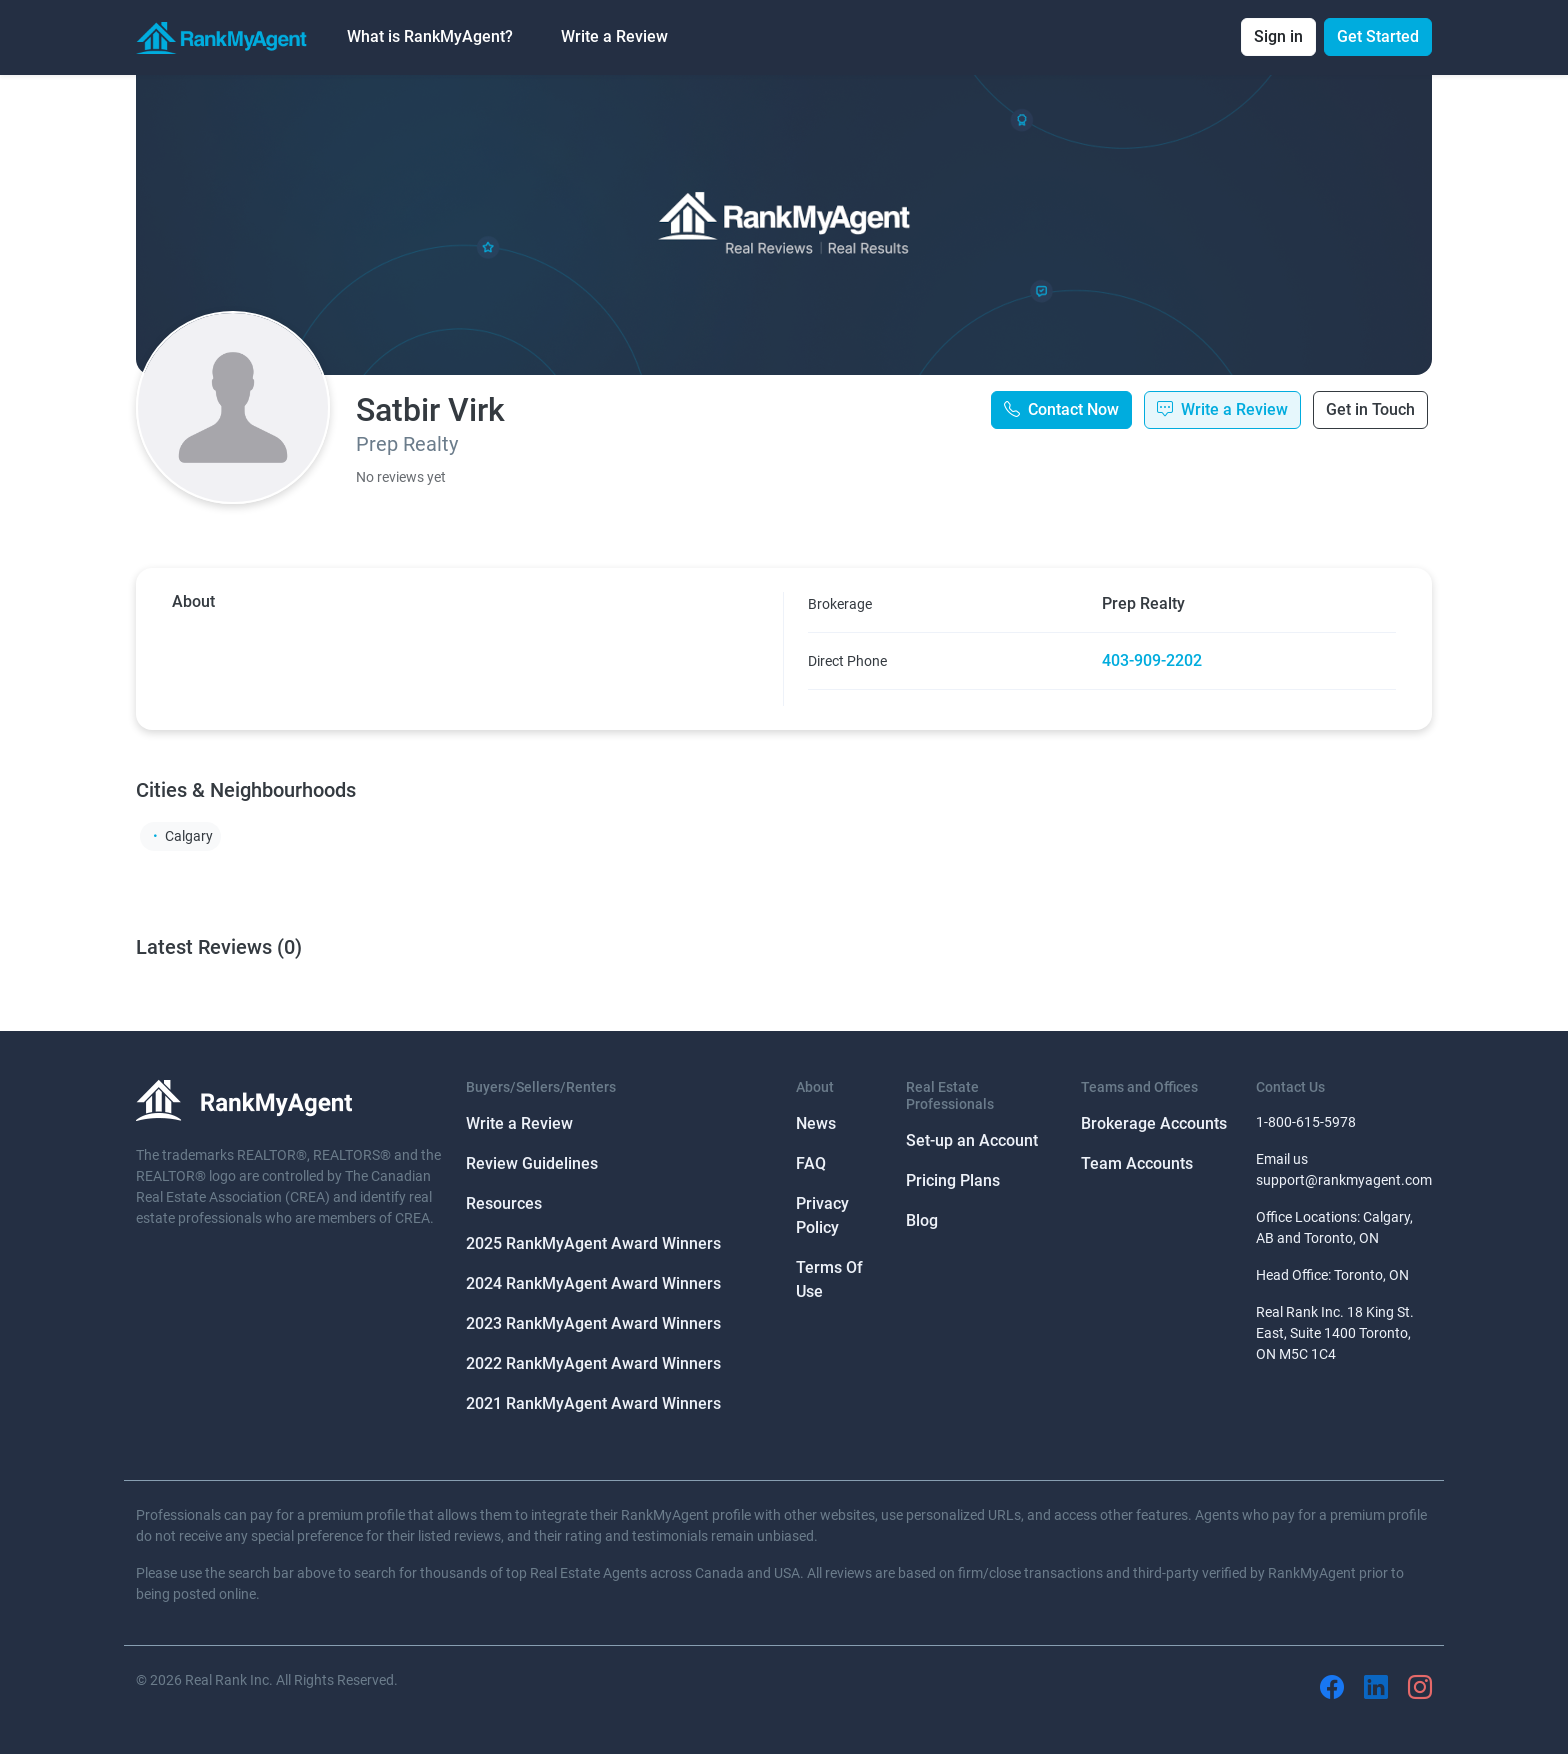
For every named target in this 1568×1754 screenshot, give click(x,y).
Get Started (1378, 36)
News (816, 1123)
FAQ (811, 1163)
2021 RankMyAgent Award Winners (593, 1403)
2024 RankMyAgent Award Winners (593, 1283)
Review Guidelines (532, 1163)
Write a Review (614, 36)
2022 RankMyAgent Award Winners (593, 1363)
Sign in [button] (1278, 36)
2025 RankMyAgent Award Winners (593, 1243)
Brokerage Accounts (1154, 1123)
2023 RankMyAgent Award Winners (593, 1323)
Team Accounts (1137, 1163)
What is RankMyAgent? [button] (430, 36)
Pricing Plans (953, 1180)
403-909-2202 (1152, 660)
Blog (922, 1220)
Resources (504, 1203)
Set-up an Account (972, 1140)
